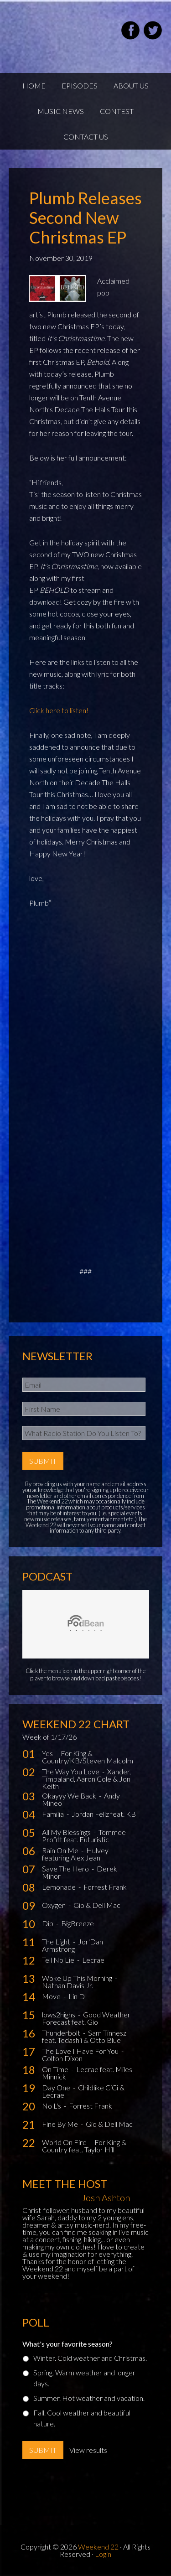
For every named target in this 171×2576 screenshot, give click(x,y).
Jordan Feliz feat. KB (104, 1813)
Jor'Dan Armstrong (72, 1945)
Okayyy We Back (70, 1795)
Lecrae (93, 1959)
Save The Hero (66, 1868)
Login (103, 2554)
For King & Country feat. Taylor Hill (84, 2146)
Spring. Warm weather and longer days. (84, 2378)
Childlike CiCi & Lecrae (83, 2091)
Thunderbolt (62, 2032)
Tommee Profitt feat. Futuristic (84, 1836)
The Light (57, 1941)
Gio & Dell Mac (96, 1905)
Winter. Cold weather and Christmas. (90, 2357)
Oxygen (54, 1905)
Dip (48, 1923)
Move (52, 1996)
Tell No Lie (59, 1959)
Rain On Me (61, 1850)
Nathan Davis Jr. (67, 1985)
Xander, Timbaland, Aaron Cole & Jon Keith (86, 1778)
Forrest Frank (105, 1886)
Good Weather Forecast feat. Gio (86, 2018)
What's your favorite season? (67, 2343)
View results (88, 2450)
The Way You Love (71, 1771)
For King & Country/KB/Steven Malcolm (87, 1757)
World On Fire (65, 2142)
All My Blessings (67, 1832)
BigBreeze (77, 1923)
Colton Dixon (62, 2058)
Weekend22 (54, 32)
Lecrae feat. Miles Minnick (87, 2073)
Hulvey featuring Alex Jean (75, 1854)
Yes (48, 1753)
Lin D (76, 1996)
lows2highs (59, 2014)
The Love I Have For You (81, 2051)
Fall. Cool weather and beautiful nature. (81, 2418)
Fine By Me (60, 2124)
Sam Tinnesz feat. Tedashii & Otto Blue (84, 2036)
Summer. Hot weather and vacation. (89, 2398)
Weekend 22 (98, 2546)
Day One (57, 2087)
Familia (53, 1813)
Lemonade (59, 1886)
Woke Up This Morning (78, 1978)
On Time (56, 2069)
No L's (52, 2105)
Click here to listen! (58, 710)
